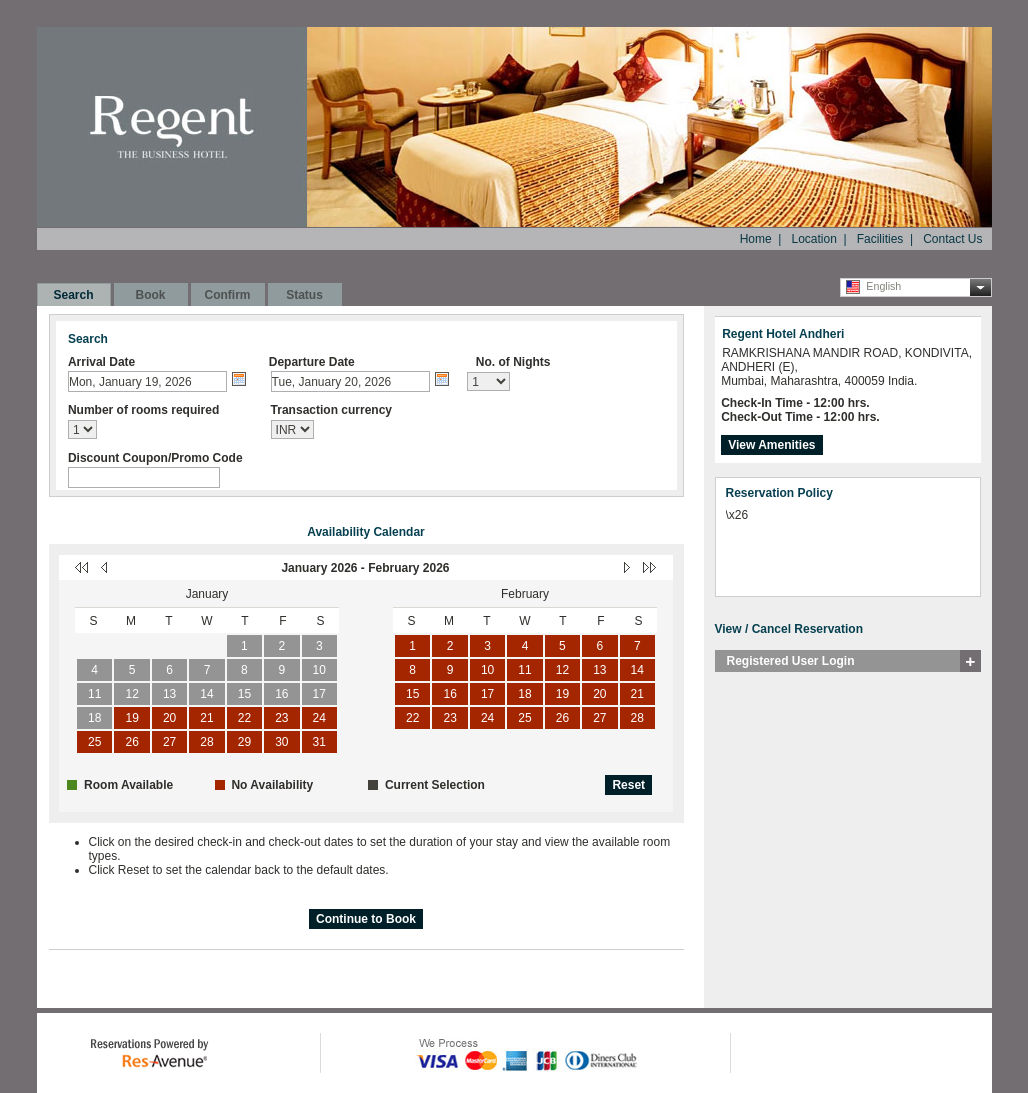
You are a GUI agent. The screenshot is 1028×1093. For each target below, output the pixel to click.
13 (169, 694)
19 (131, 718)
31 (319, 742)
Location (813, 239)
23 (281, 718)
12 (131, 694)
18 (94, 718)
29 (244, 742)
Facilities (880, 239)
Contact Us (952, 239)
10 (319, 670)
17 (319, 694)
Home (756, 239)
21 (206, 718)
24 (319, 718)
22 (244, 718)
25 (94, 742)
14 (206, 694)
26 (131, 742)
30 (281, 742)
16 (281, 694)
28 (206, 742)
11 (94, 694)
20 (169, 718)
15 (244, 694)
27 (169, 742)
